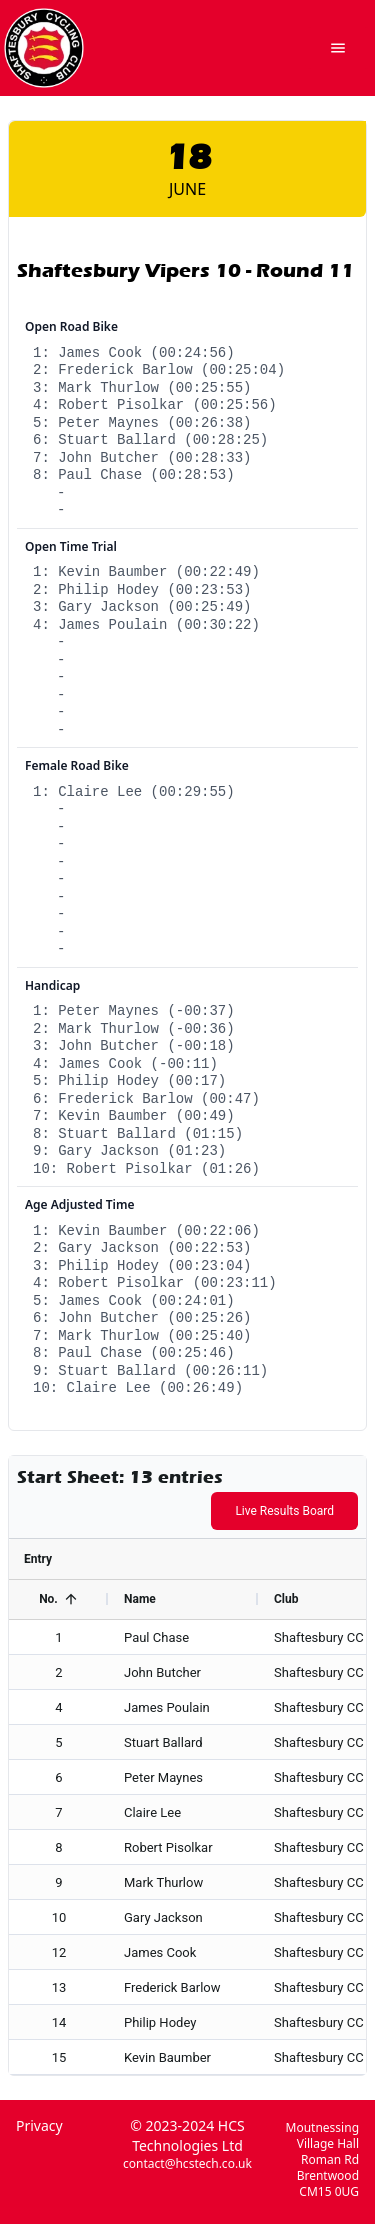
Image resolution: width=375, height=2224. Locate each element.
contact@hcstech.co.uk (187, 2164)
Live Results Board (284, 1511)
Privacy (39, 2125)
